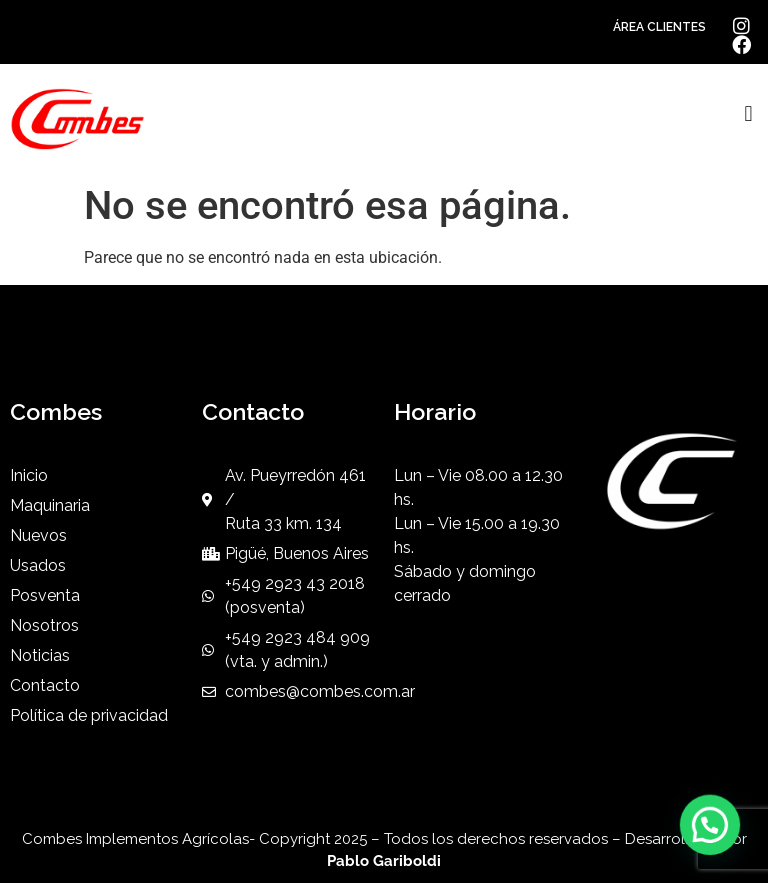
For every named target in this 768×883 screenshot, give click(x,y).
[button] (748, 114)
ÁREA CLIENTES (659, 27)
